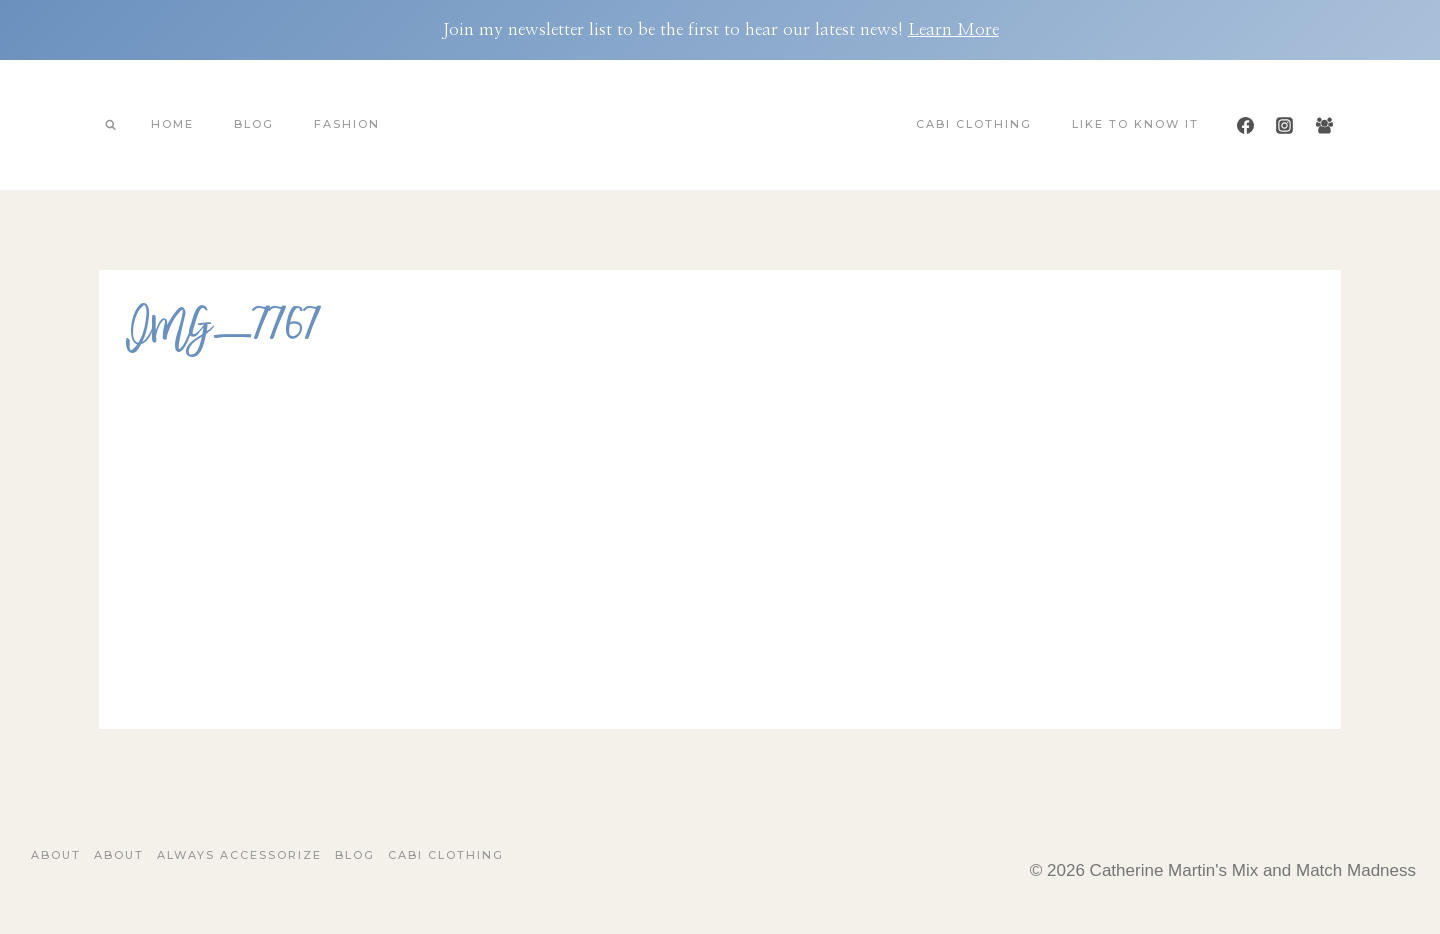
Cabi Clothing (974, 124)
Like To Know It (1135, 124)
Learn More (953, 29)
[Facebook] (1246, 125)
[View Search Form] (110, 125)
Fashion (347, 124)
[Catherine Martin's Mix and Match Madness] (720, 125)
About (56, 855)
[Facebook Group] (1324, 125)
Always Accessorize (239, 855)
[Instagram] (1285, 125)
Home (172, 124)
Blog (254, 124)
